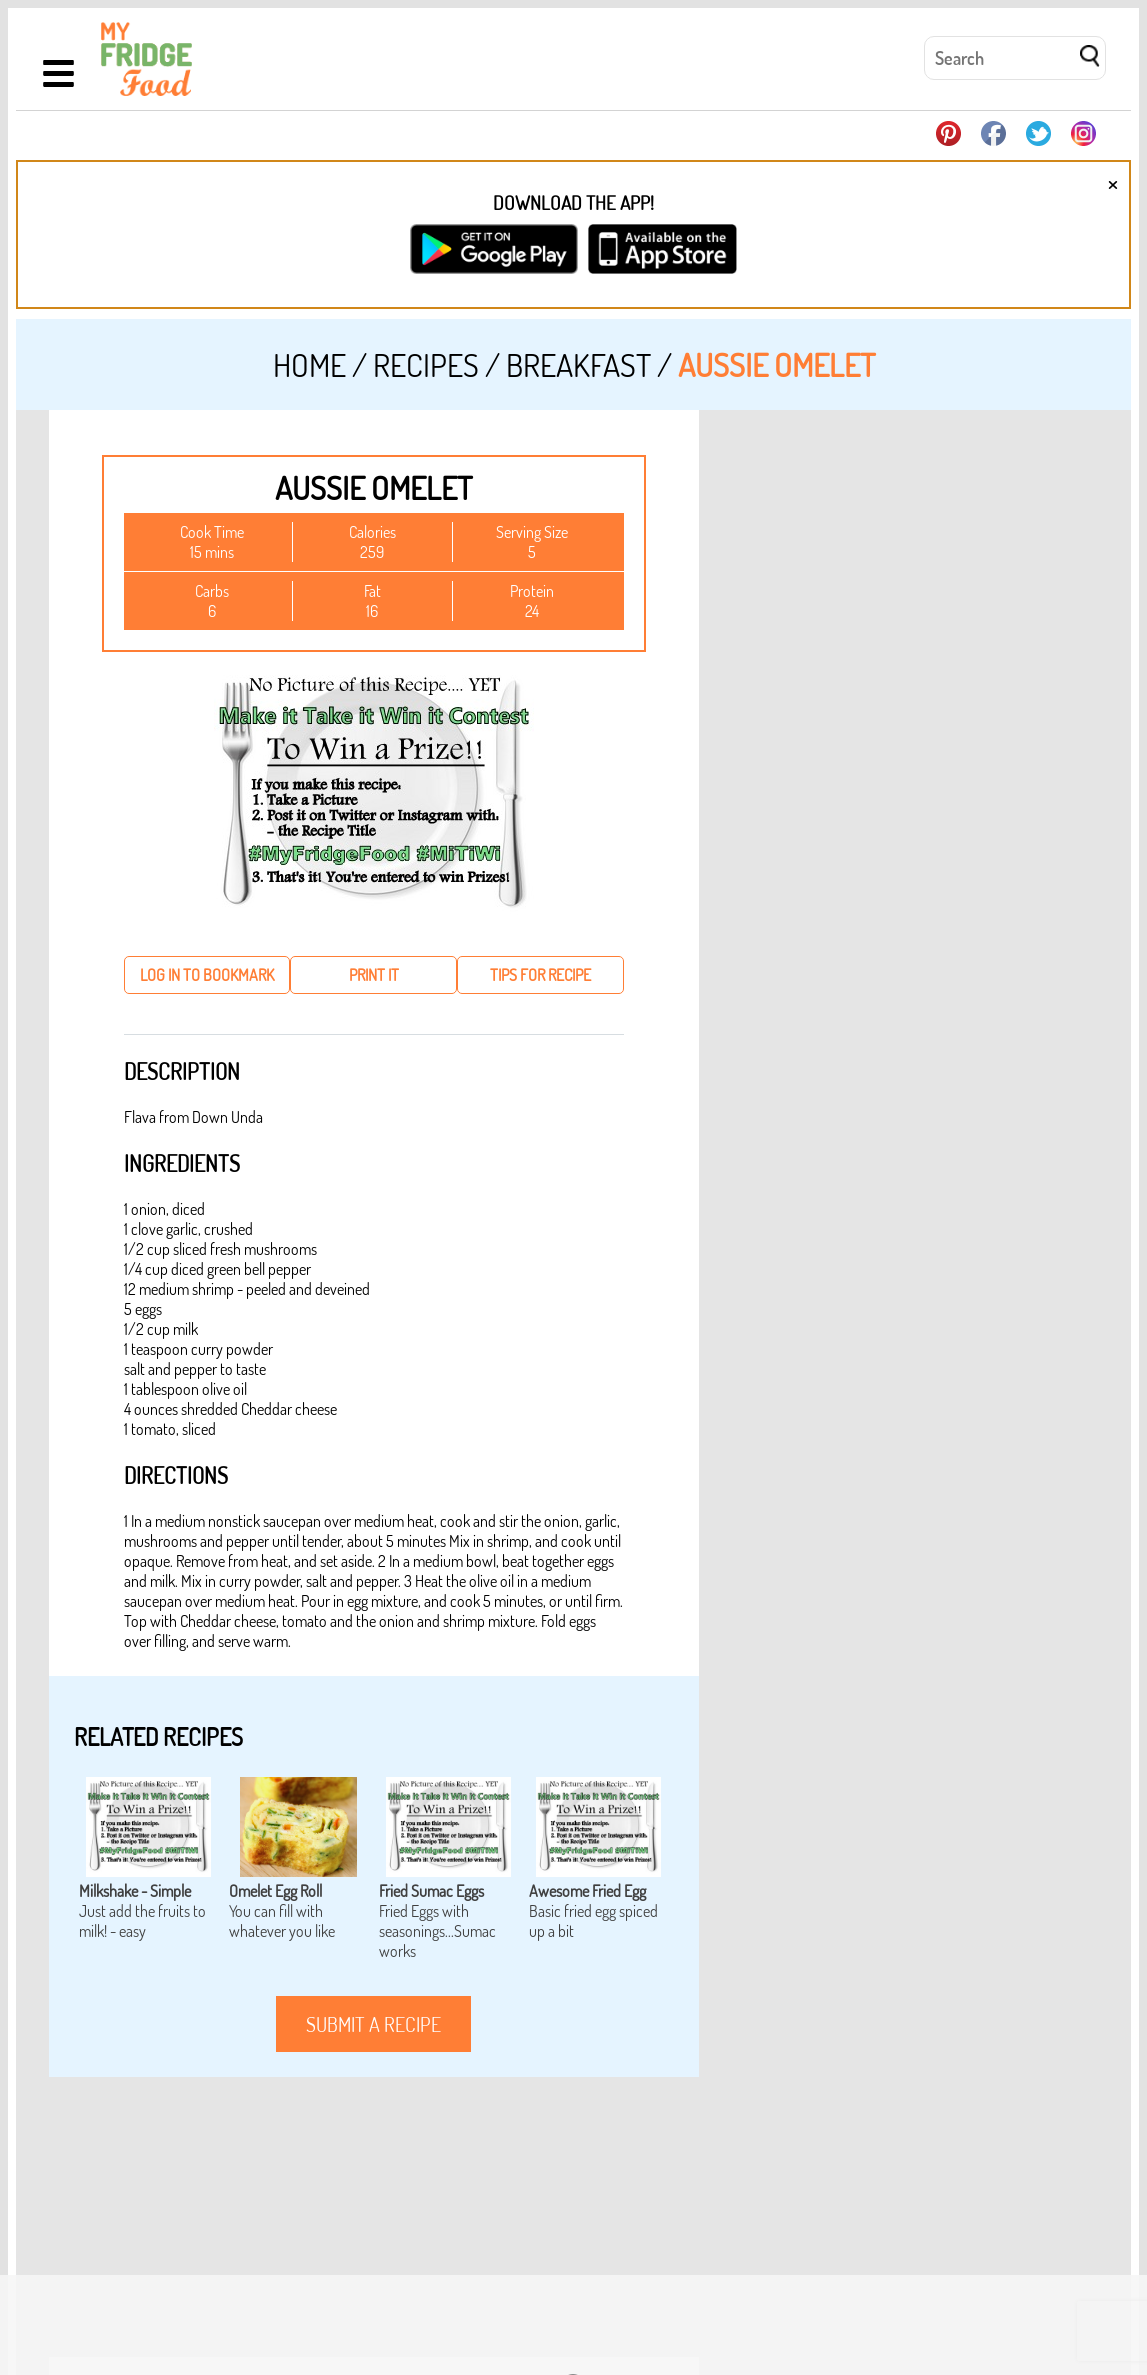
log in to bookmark (207, 975)
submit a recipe (373, 2024)
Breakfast (578, 364)
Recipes (426, 364)
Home (309, 364)
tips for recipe (540, 975)
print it (374, 975)
